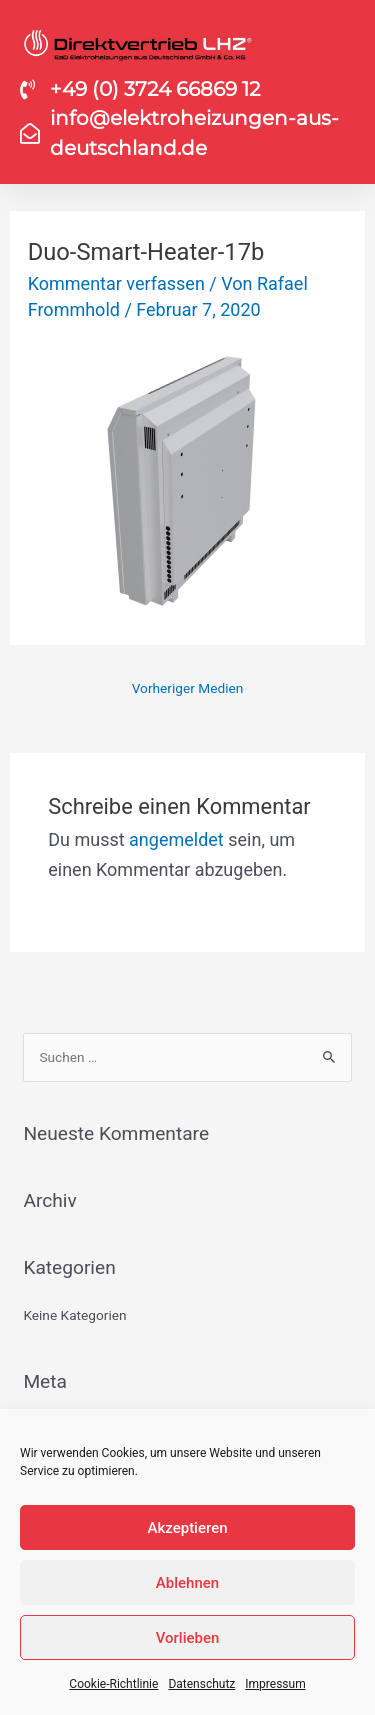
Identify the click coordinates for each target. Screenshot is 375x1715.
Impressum (275, 1684)
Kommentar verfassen (116, 283)
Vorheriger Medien (188, 688)
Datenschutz (201, 1684)
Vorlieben (188, 1638)
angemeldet (176, 839)
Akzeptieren (187, 1528)
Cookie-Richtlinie (113, 1684)
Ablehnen (187, 1583)
